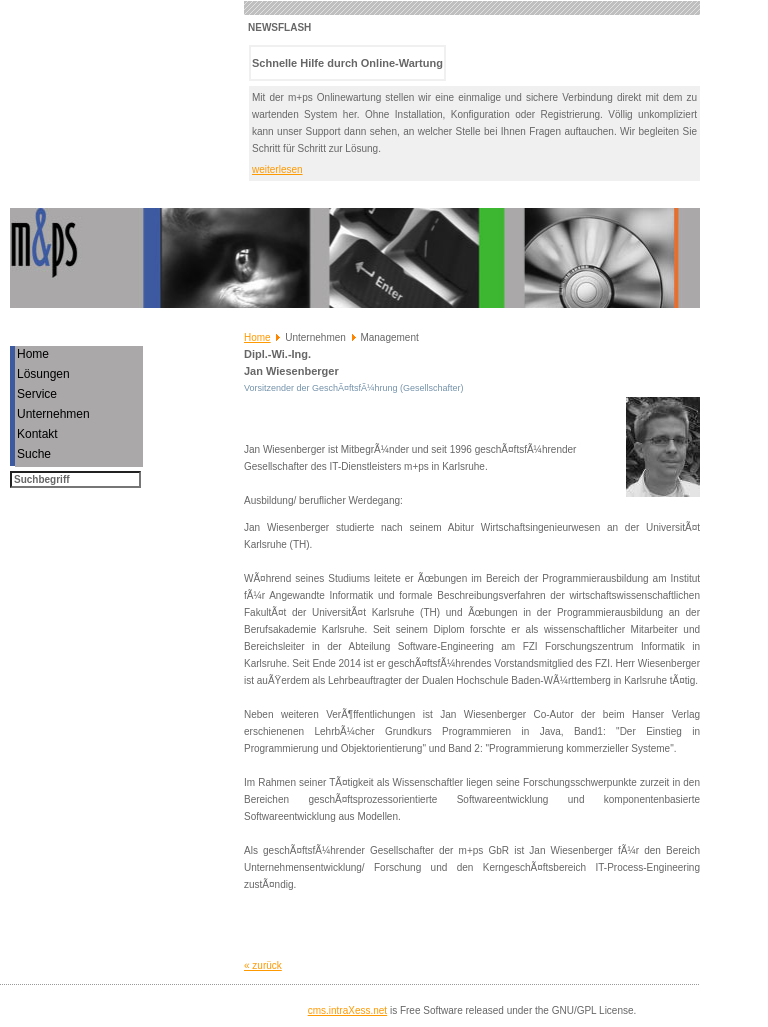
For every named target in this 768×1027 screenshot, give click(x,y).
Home (257, 337)
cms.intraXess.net (347, 1010)
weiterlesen (277, 169)
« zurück (263, 965)
